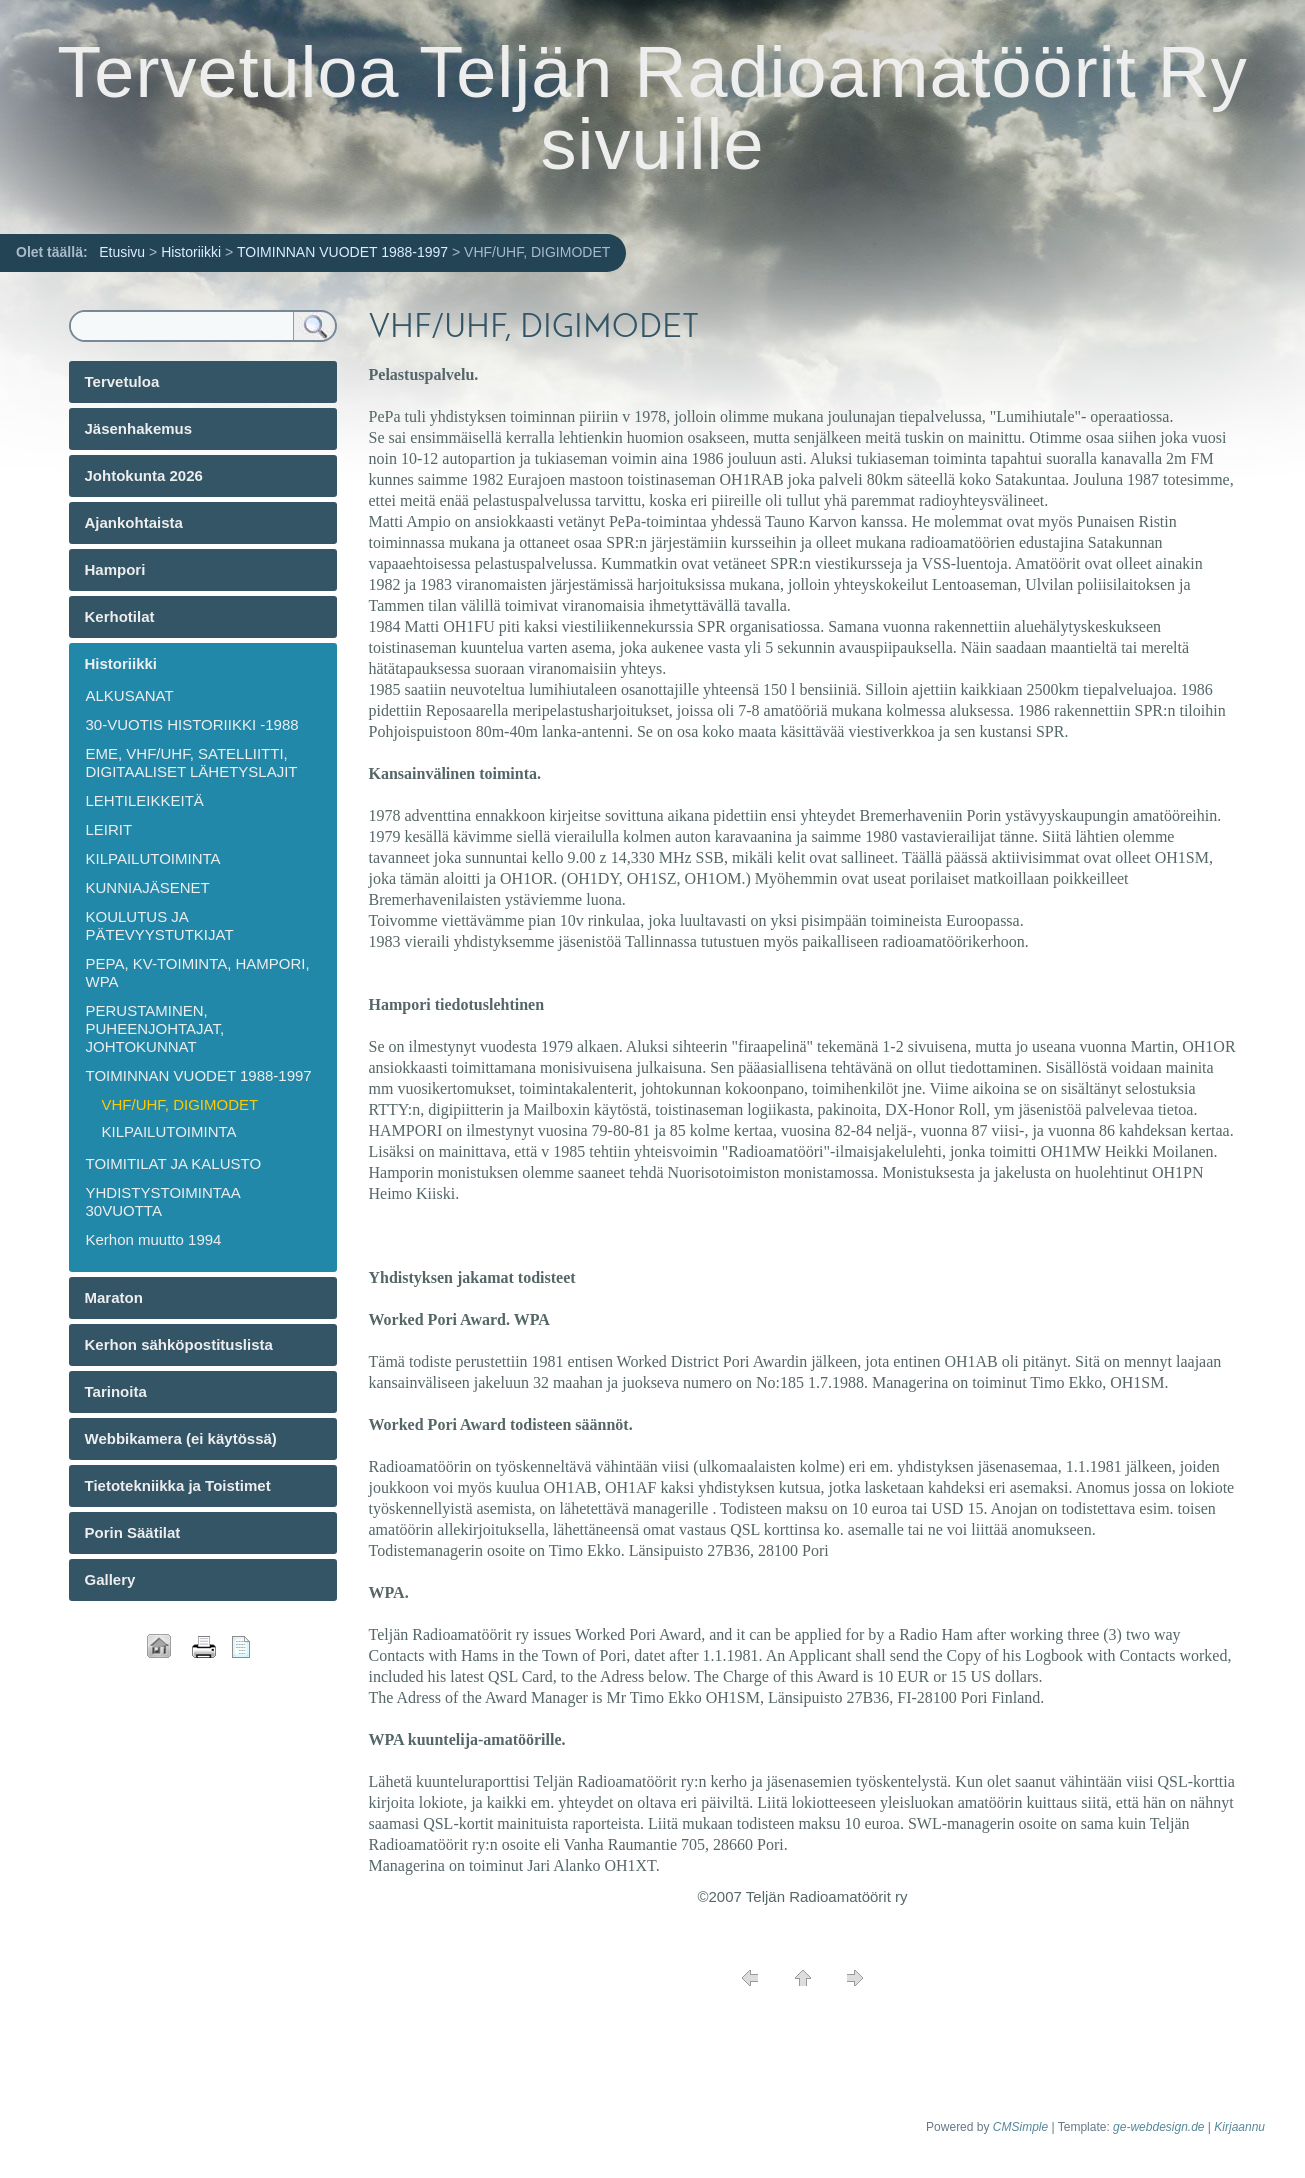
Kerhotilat (120, 616)
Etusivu (122, 252)
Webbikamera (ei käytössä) (181, 1438)
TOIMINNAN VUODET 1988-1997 (342, 252)
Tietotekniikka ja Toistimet (178, 1485)
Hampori (115, 569)
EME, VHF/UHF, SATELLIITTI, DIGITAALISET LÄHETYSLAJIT (192, 762)
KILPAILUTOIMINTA (153, 858)
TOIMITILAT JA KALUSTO (174, 1163)
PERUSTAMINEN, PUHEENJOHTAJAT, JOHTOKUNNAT (155, 1028)
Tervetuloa (122, 381)
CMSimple (1020, 2127)
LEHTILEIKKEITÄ (145, 800)
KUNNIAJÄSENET (148, 887)
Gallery (110, 1579)
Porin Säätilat (133, 1532)
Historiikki (191, 252)
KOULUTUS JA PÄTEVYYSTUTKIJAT (160, 925)
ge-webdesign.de (1158, 2127)
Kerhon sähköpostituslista (179, 1344)
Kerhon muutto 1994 (154, 1239)
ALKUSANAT (130, 695)
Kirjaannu (1239, 2127)
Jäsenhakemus (139, 428)
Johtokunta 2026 (144, 475)
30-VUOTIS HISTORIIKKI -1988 (192, 724)
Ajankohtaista (134, 522)
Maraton (114, 1297)
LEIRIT (109, 829)
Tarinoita (116, 1391)
